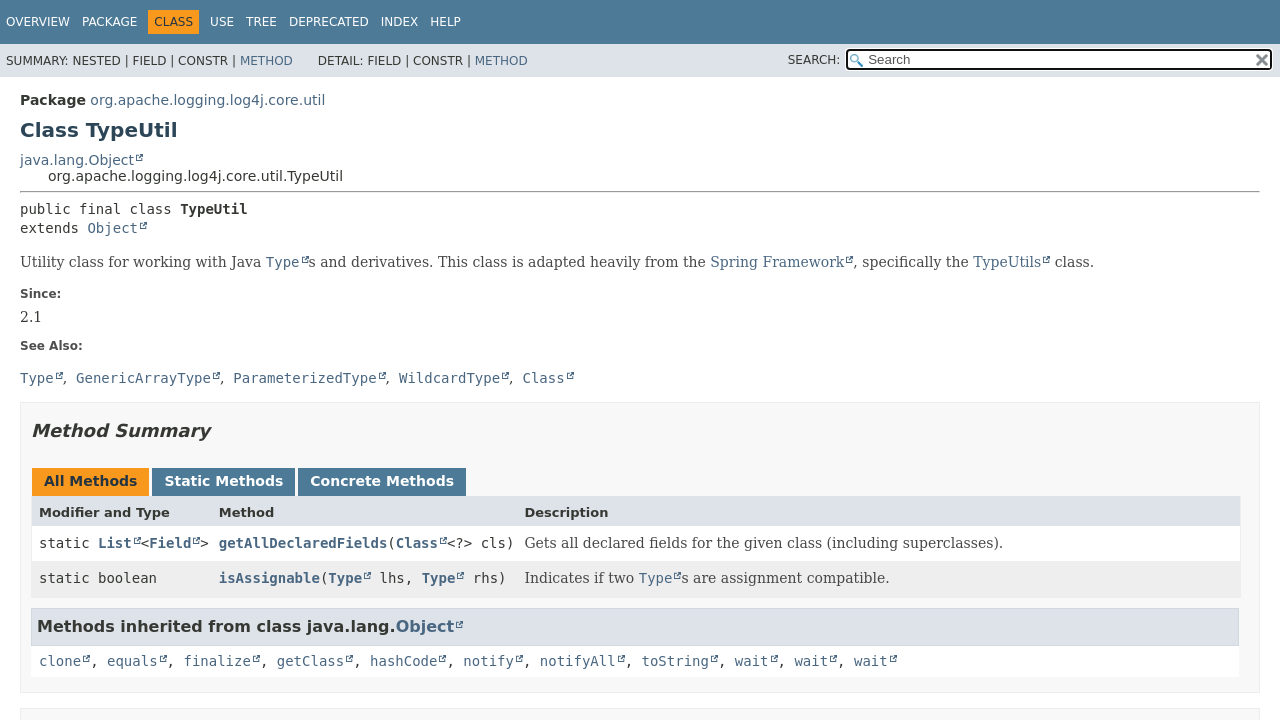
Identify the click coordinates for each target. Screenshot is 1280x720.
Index (400, 22)
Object (112, 228)
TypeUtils (1007, 262)
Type (345, 578)
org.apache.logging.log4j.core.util (207, 100)
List (115, 543)
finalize (216, 661)
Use (222, 22)
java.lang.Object (77, 160)
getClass (310, 661)
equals (132, 661)
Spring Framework (777, 262)
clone (60, 661)
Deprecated (329, 22)
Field (170, 543)
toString (675, 661)
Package (109, 22)
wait (752, 661)
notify (488, 661)
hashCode (403, 661)
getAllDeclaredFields (303, 543)
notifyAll (578, 661)
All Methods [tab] (90, 481)
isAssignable (269, 578)
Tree (261, 22)
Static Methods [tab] (223, 481)
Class (417, 543)
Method (266, 61)
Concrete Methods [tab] (382, 481)
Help (445, 22)
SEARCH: (814, 60)
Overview (38, 22)
